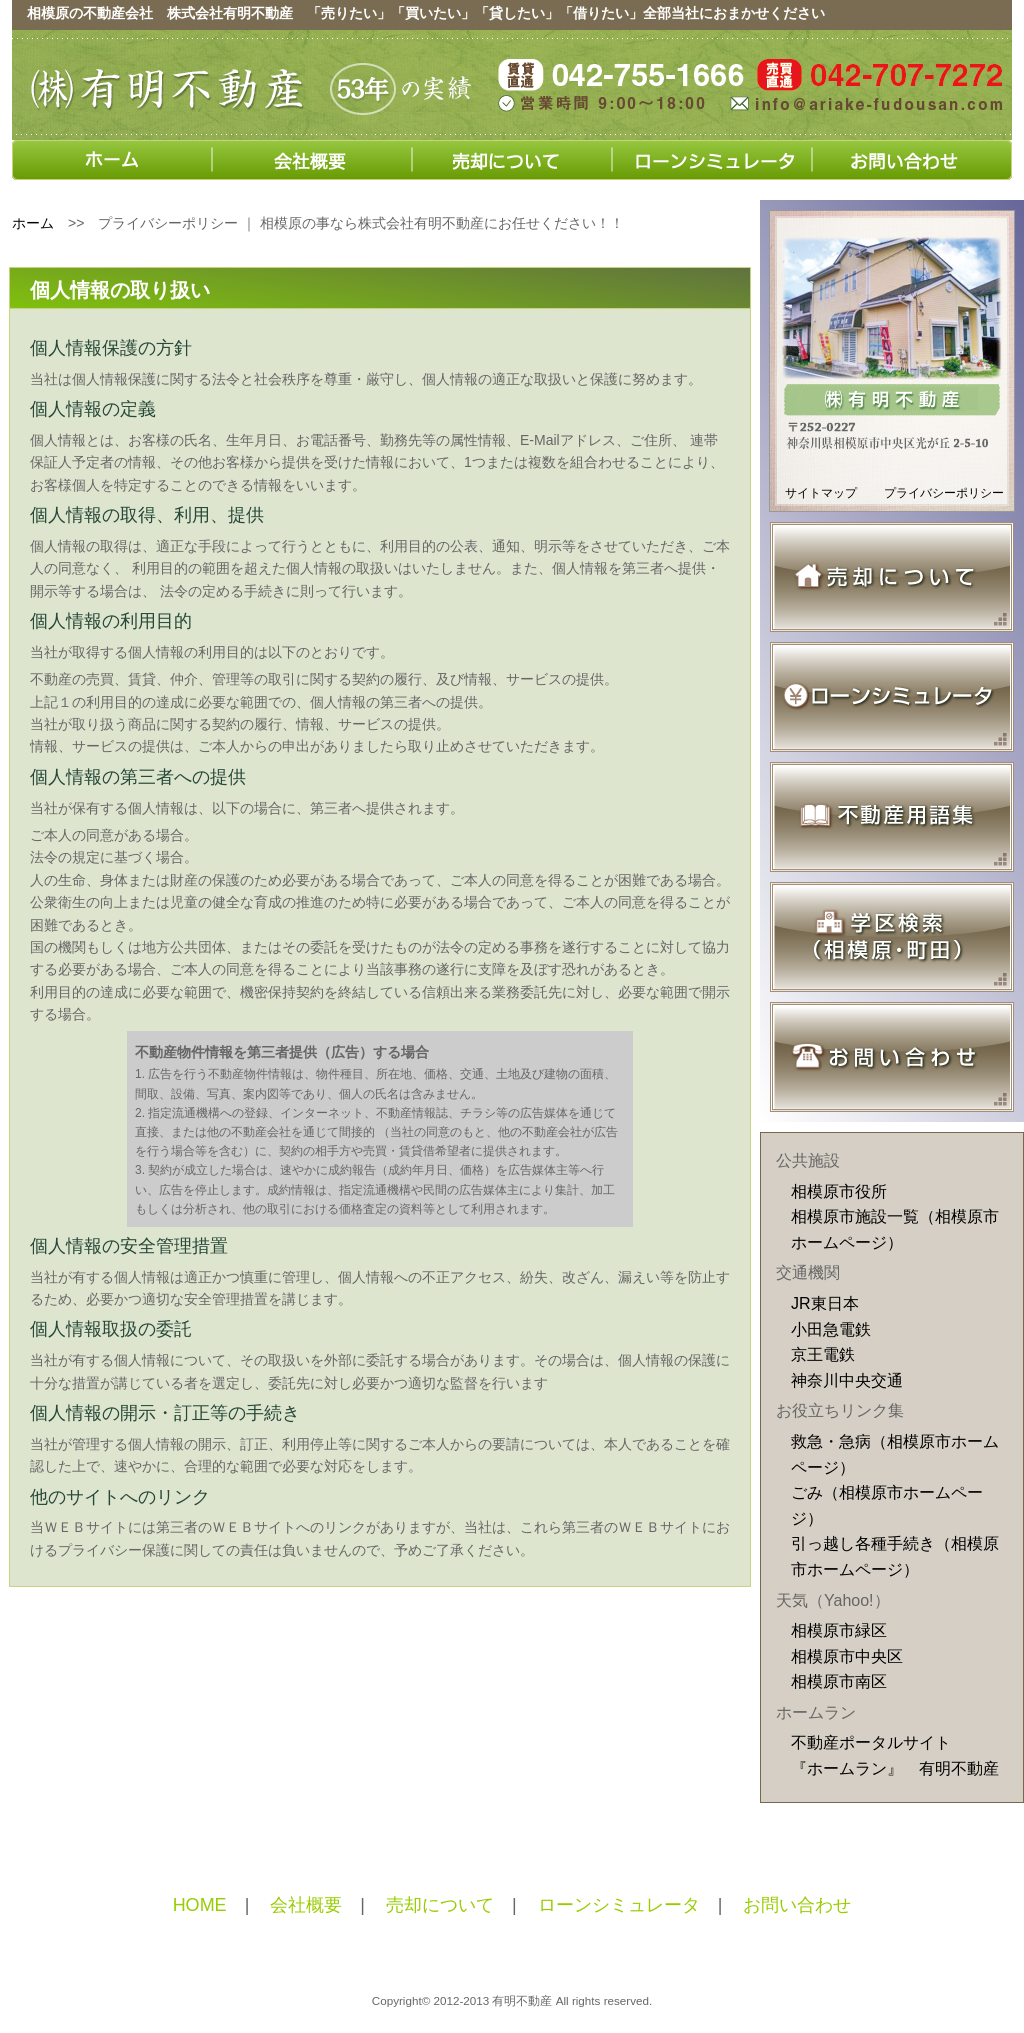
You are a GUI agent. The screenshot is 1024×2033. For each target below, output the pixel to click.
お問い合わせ (797, 1905)
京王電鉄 (823, 1354)
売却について (440, 1905)
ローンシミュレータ (619, 1905)
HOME (200, 1905)
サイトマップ (821, 493)
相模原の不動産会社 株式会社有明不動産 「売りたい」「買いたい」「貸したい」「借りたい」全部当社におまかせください (426, 13)
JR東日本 (825, 1303)
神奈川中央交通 (847, 1380)
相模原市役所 (839, 1191)
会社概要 (306, 1905)
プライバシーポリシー (944, 493)
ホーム (33, 223)
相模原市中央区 (847, 1656)
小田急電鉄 (831, 1329)
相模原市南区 (839, 1681)
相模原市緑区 (839, 1630)
